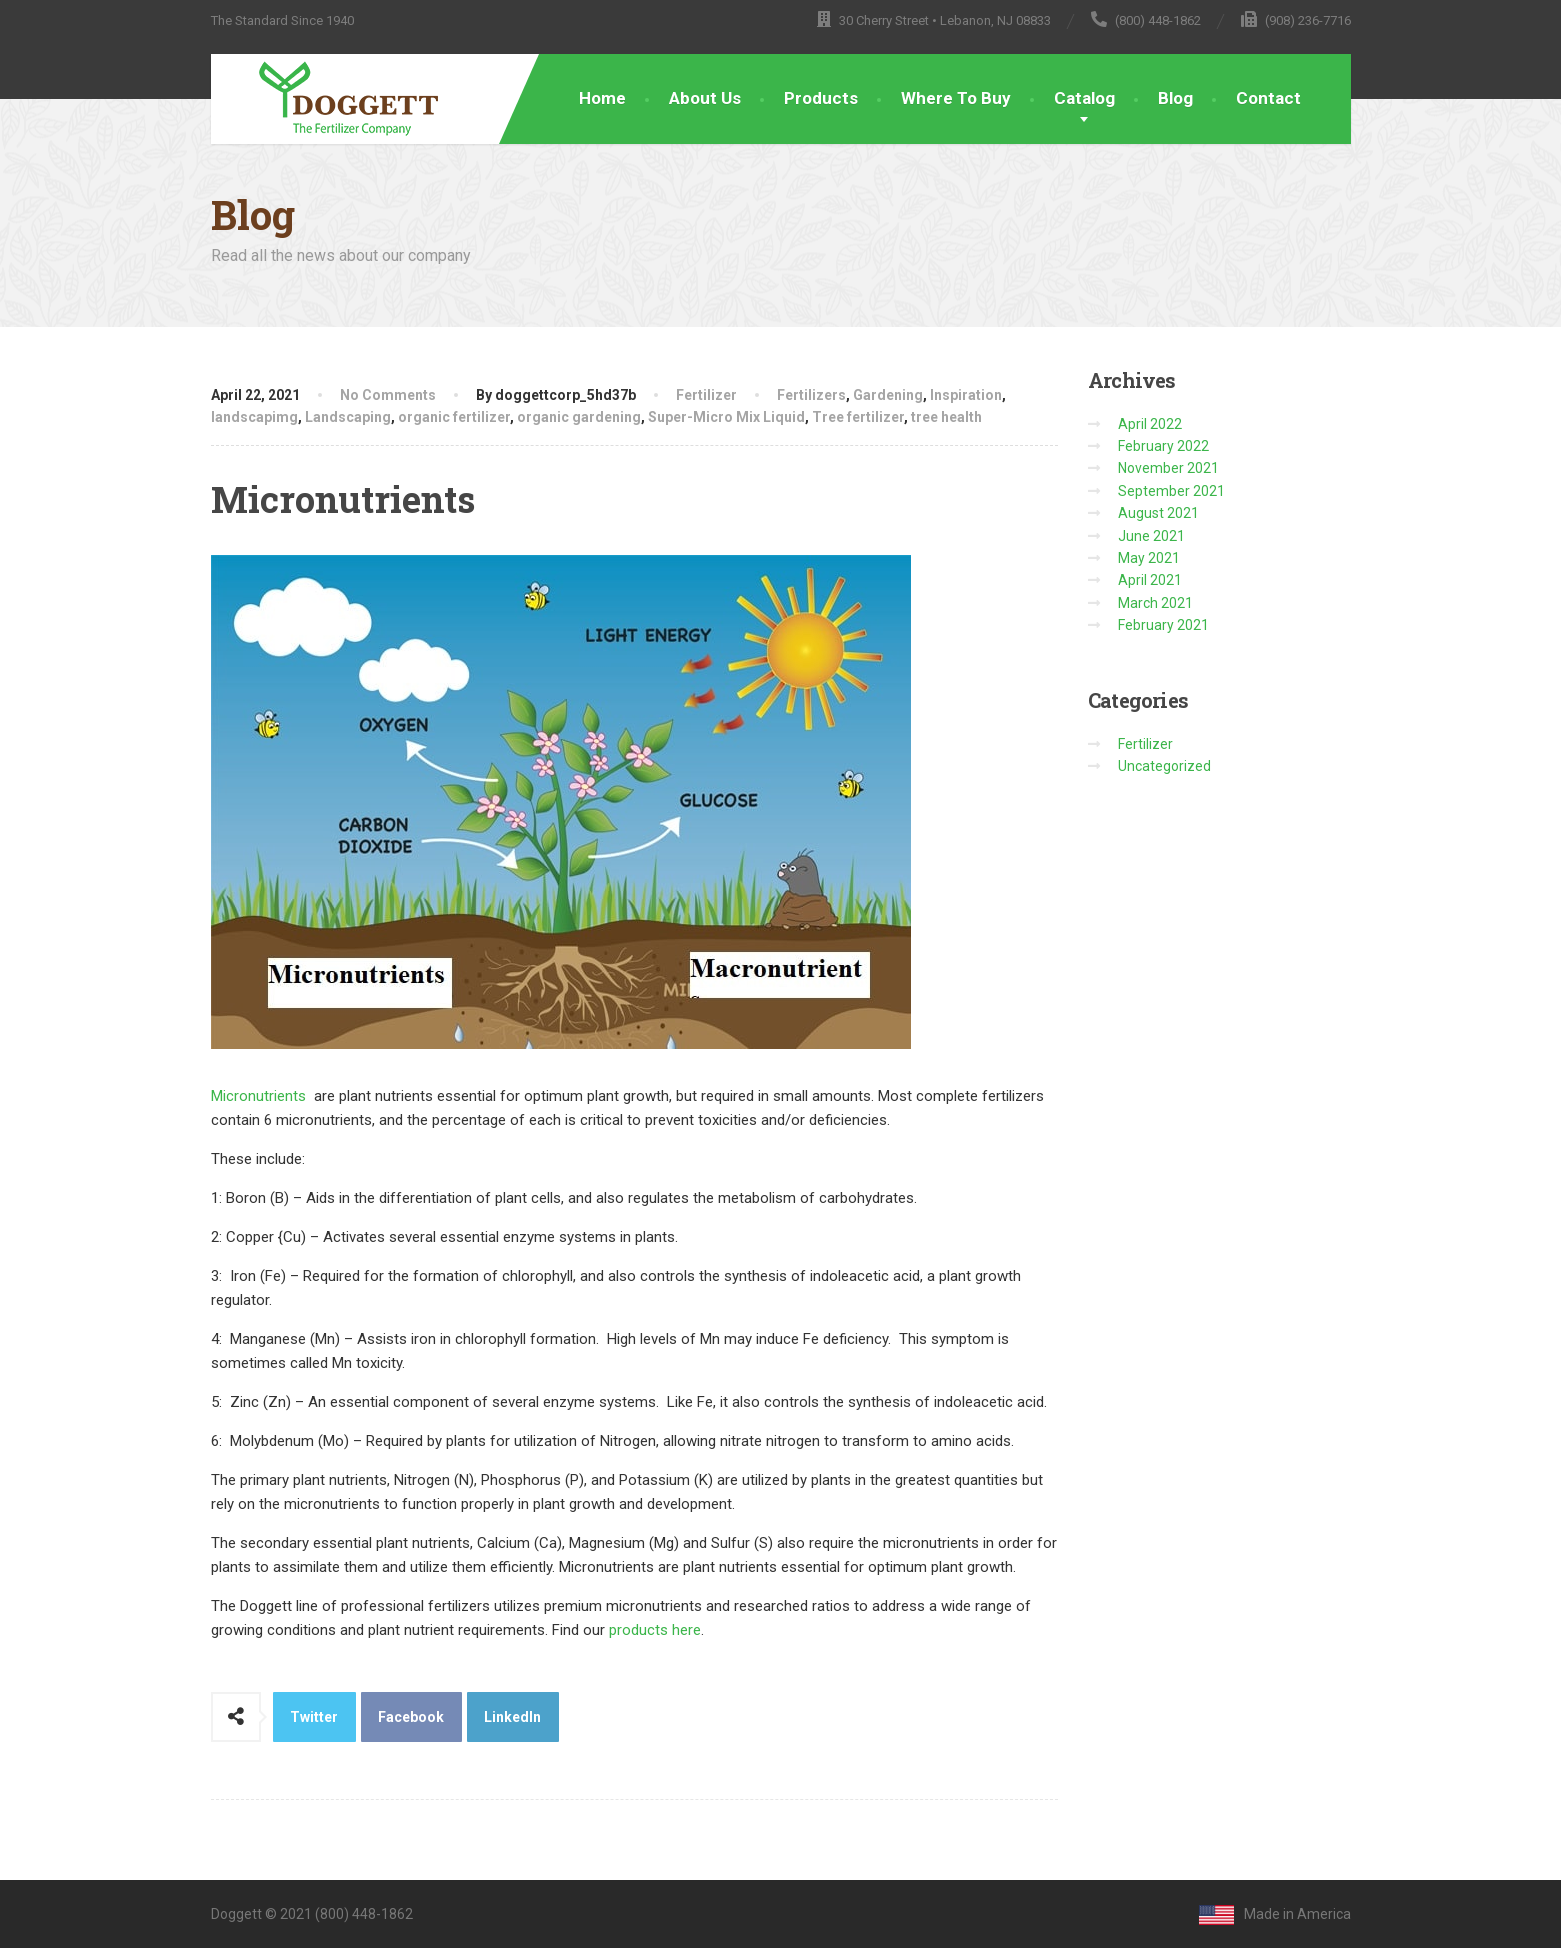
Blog (1175, 98)
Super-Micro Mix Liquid (726, 417)
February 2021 (1163, 625)
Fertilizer (706, 395)
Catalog (1084, 98)
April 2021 (1150, 580)
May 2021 (1149, 558)
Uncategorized (1164, 766)
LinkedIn (512, 1717)
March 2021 (1155, 603)
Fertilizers (811, 395)
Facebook (411, 1717)
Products (821, 98)
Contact (1268, 98)
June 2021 (1151, 536)
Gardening (888, 395)
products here (655, 1630)
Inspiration (966, 395)
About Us (705, 98)
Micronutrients (258, 1096)
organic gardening (579, 417)
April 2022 (1150, 424)
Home (602, 98)
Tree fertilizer (858, 417)
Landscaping (348, 417)
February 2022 (1163, 446)
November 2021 (1168, 468)
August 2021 (1158, 513)
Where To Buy (956, 98)
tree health (946, 417)
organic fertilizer (454, 417)
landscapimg (254, 417)
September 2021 (1171, 491)
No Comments (388, 395)
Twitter (314, 1717)
